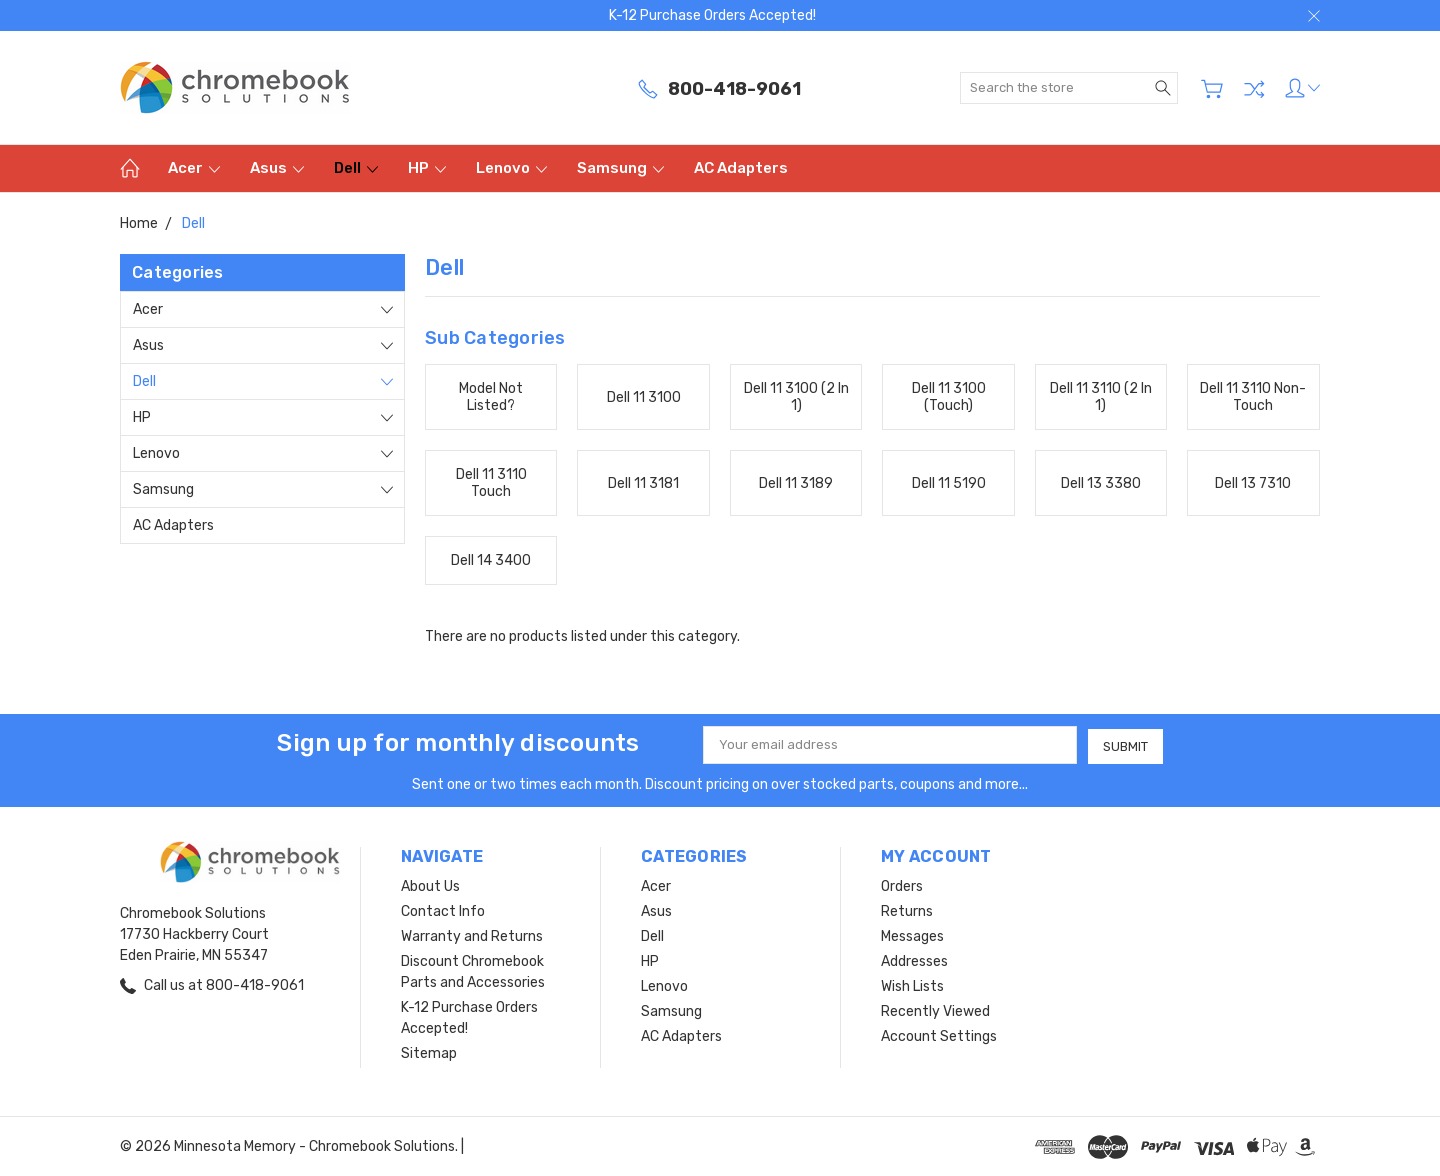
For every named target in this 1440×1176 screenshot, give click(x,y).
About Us (430, 885)
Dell (356, 168)
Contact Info (443, 910)
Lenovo (511, 168)
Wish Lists (912, 985)
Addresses (914, 960)
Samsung (620, 168)
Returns (907, 910)
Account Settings (939, 1035)
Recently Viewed (935, 1010)
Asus (277, 168)
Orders (902, 885)
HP (427, 168)
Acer (194, 168)
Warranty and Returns (472, 935)
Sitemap (429, 1052)
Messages (912, 935)
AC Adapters (741, 168)
